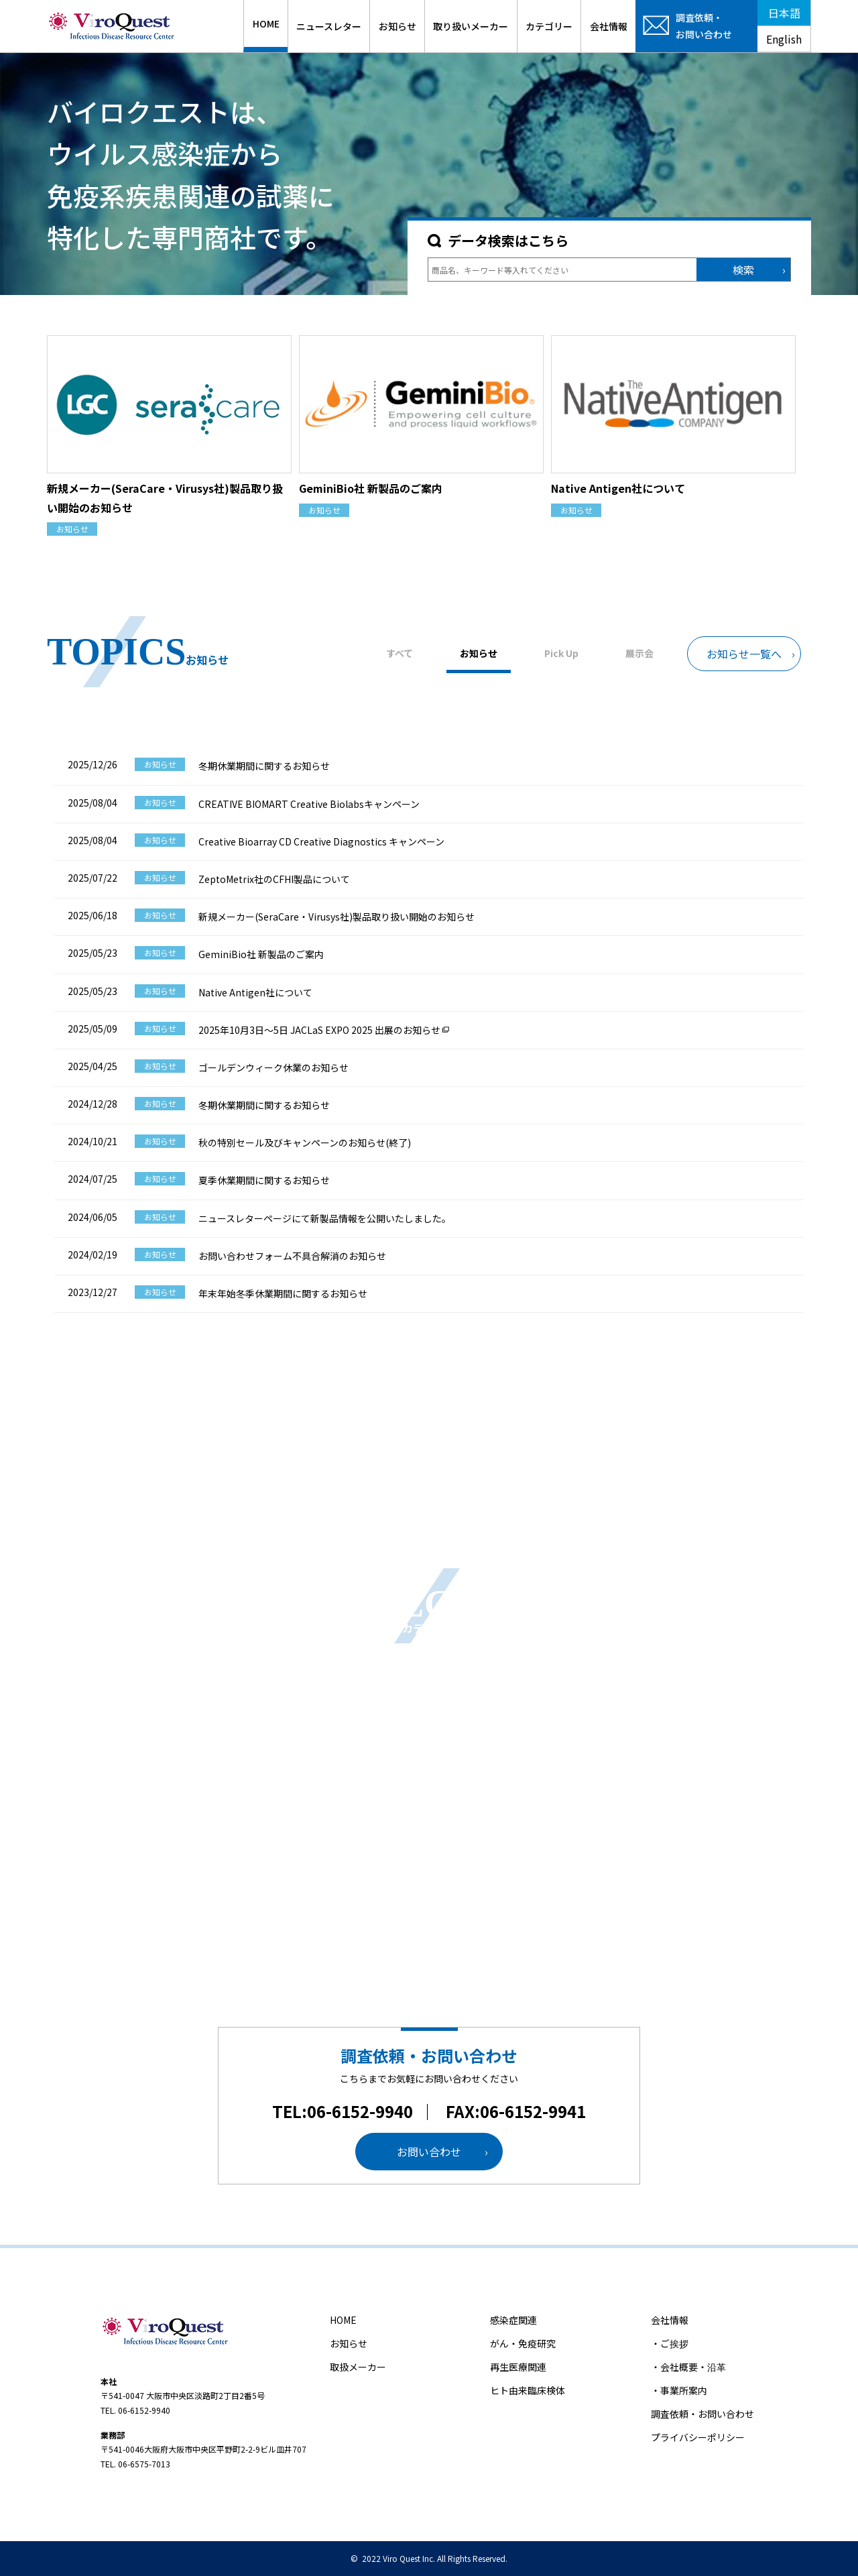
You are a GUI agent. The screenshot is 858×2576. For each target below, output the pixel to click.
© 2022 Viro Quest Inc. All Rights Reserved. (429, 2558)
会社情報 (608, 26)
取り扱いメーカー (470, 26)
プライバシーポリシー (698, 2437)
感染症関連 (513, 2320)
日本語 (784, 13)
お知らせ (397, 26)
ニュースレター (328, 26)
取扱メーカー (358, 2367)
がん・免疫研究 (523, 2343)
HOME (266, 23)
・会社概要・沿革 (688, 2367)
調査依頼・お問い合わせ (702, 2413)
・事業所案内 (679, 2390)
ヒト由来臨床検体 (527, 2390)
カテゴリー (549, 26)
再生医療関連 (518, 2367)
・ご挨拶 (669, 2343)
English (784, 39)
